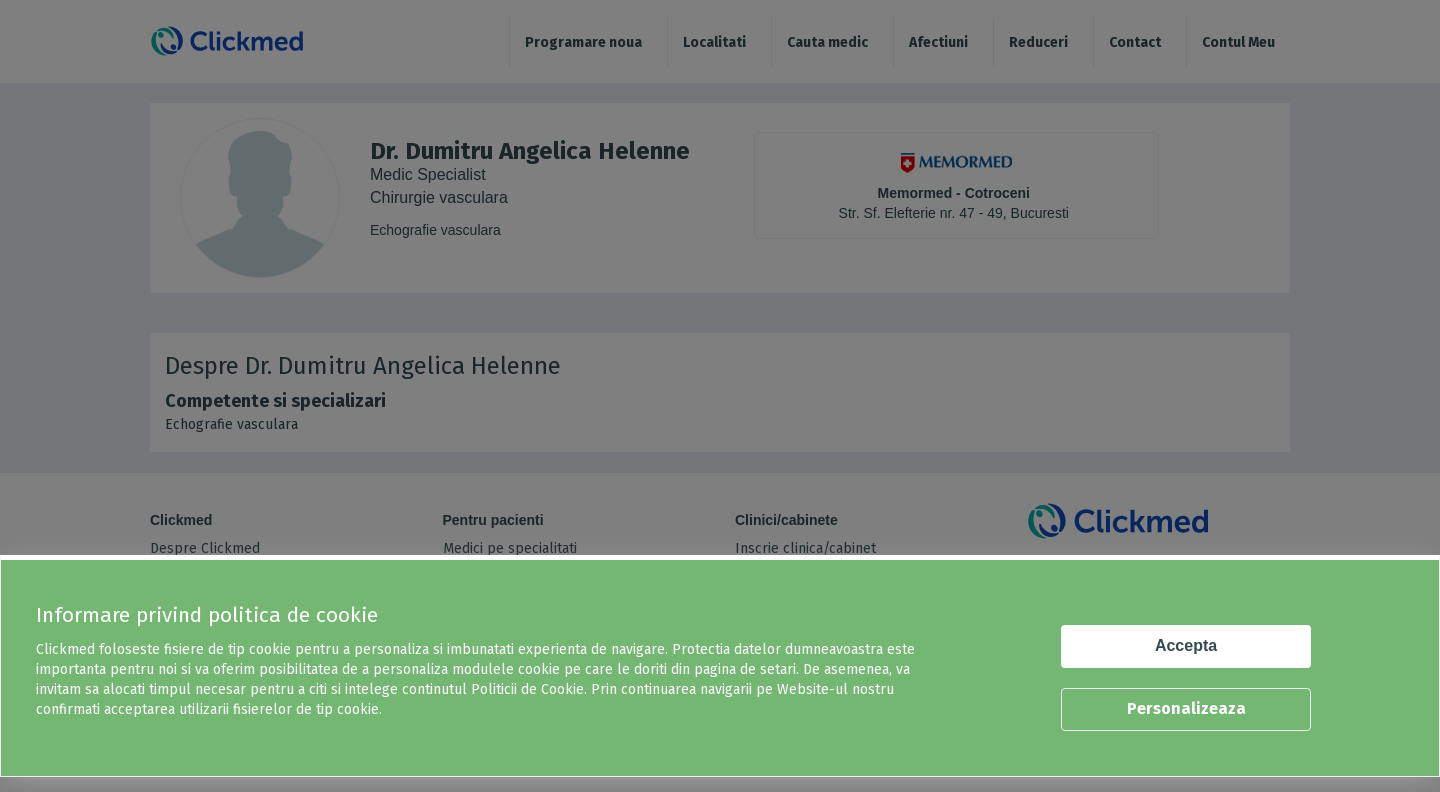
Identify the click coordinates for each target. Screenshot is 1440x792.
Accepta (1186, 645)
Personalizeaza (1186, 708)
